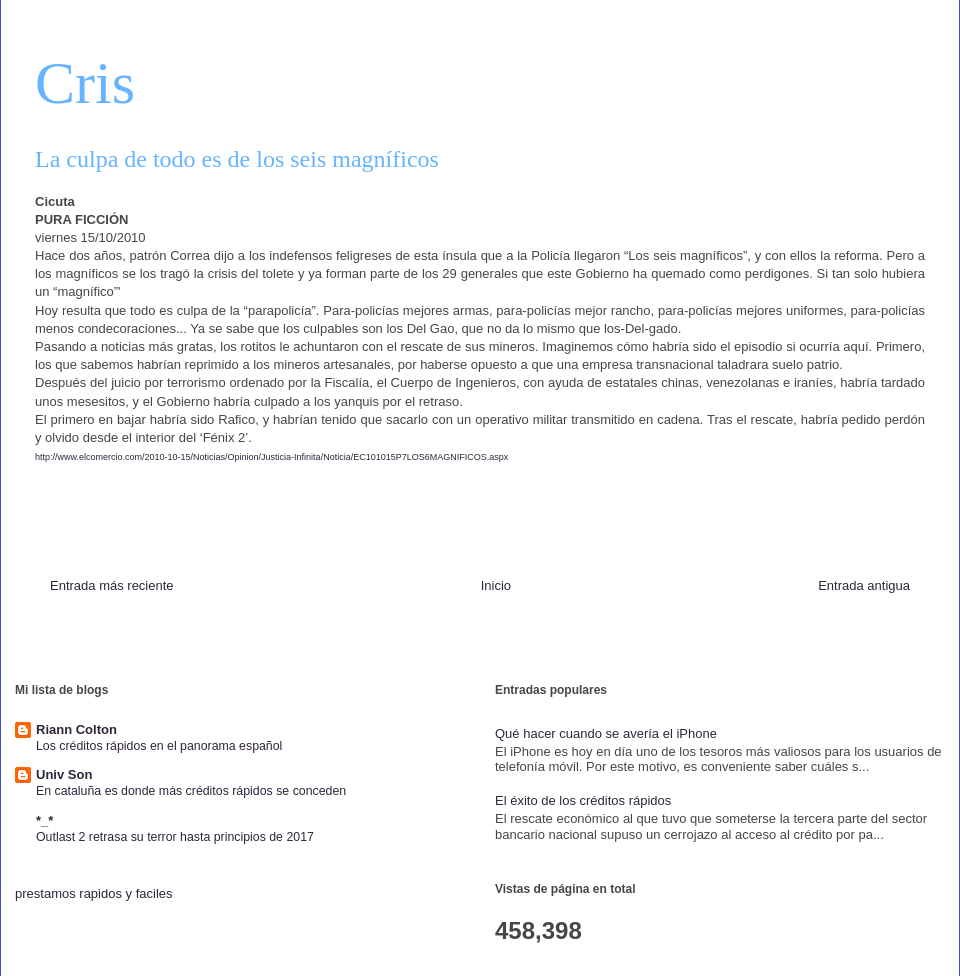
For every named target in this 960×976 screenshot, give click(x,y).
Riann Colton (76, 729)
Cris (85, 83)
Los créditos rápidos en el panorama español (159, 746)
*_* (44, 820)
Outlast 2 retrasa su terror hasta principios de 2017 (175, 837)
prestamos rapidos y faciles (94, 893)
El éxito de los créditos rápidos (583, 800)
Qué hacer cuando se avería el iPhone (606, 733)
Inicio (496, 585)
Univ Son (64, 774)
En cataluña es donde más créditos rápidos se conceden (191, 791)
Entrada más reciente (112, 585)
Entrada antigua (864, 585)
